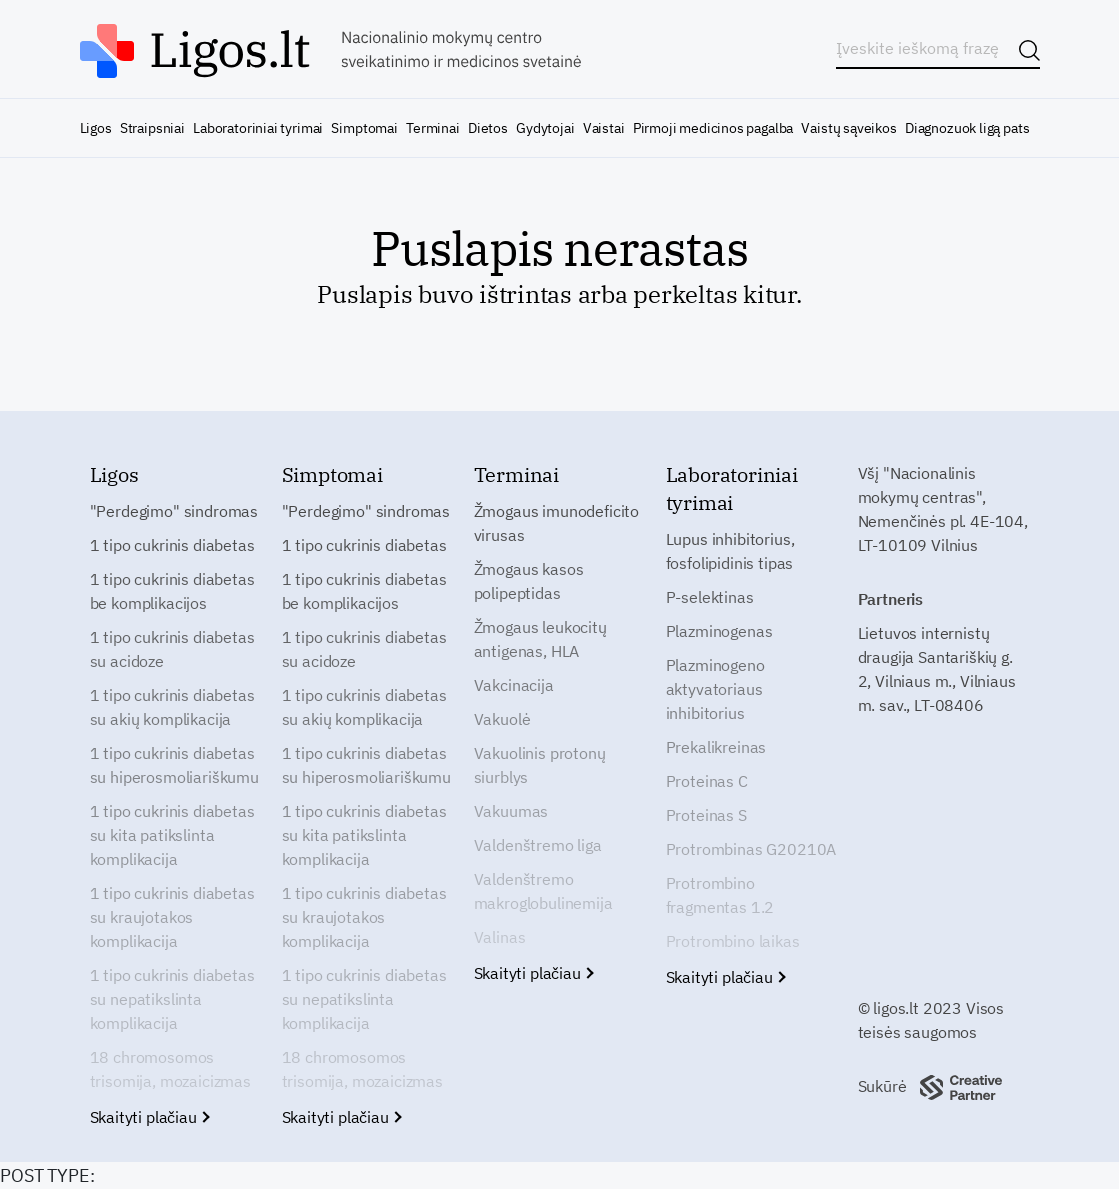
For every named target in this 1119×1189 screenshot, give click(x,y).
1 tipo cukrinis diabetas (172, 545)
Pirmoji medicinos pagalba (713, 128)
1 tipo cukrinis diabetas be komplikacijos (172, 591)
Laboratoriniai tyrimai (258, 128)
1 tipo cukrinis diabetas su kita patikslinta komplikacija (172, 835)
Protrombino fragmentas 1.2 (720, 895)
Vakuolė (502, 719)
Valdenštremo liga (538, 845)
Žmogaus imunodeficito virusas (557, 523)
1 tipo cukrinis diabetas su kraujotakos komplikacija (172, 917)
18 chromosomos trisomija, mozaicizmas (170, 1069)
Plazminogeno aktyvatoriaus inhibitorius (715, 689)
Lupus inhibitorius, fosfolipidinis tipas (730, 551)
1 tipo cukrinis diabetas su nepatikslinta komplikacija (172, 999)
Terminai (433, 128)
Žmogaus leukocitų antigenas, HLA (540, 639)
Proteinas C (707, 781)
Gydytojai (545, 128)
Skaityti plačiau (149, 1117)
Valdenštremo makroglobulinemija (543, 891)
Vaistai (604, 128)
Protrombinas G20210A (751, 849)
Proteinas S (706, 815)
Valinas (500, 937)
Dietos (488, 128)
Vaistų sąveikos (848, 128)
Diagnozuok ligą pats (967, 128)
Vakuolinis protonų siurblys (540, 765)
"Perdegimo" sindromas (174, 511)
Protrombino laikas (733, 941)
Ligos (96, 128)
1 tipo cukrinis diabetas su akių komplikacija (172, 707)
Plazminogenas (719, 631)
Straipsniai (152, 128)
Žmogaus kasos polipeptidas (529, 581)
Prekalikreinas (716, 747)
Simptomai (364, 128)
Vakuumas (511, 811)
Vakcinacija (514, 685)
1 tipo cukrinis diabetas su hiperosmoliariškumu (174, 765)
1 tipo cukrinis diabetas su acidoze (172, 649)
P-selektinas (710, 597)
